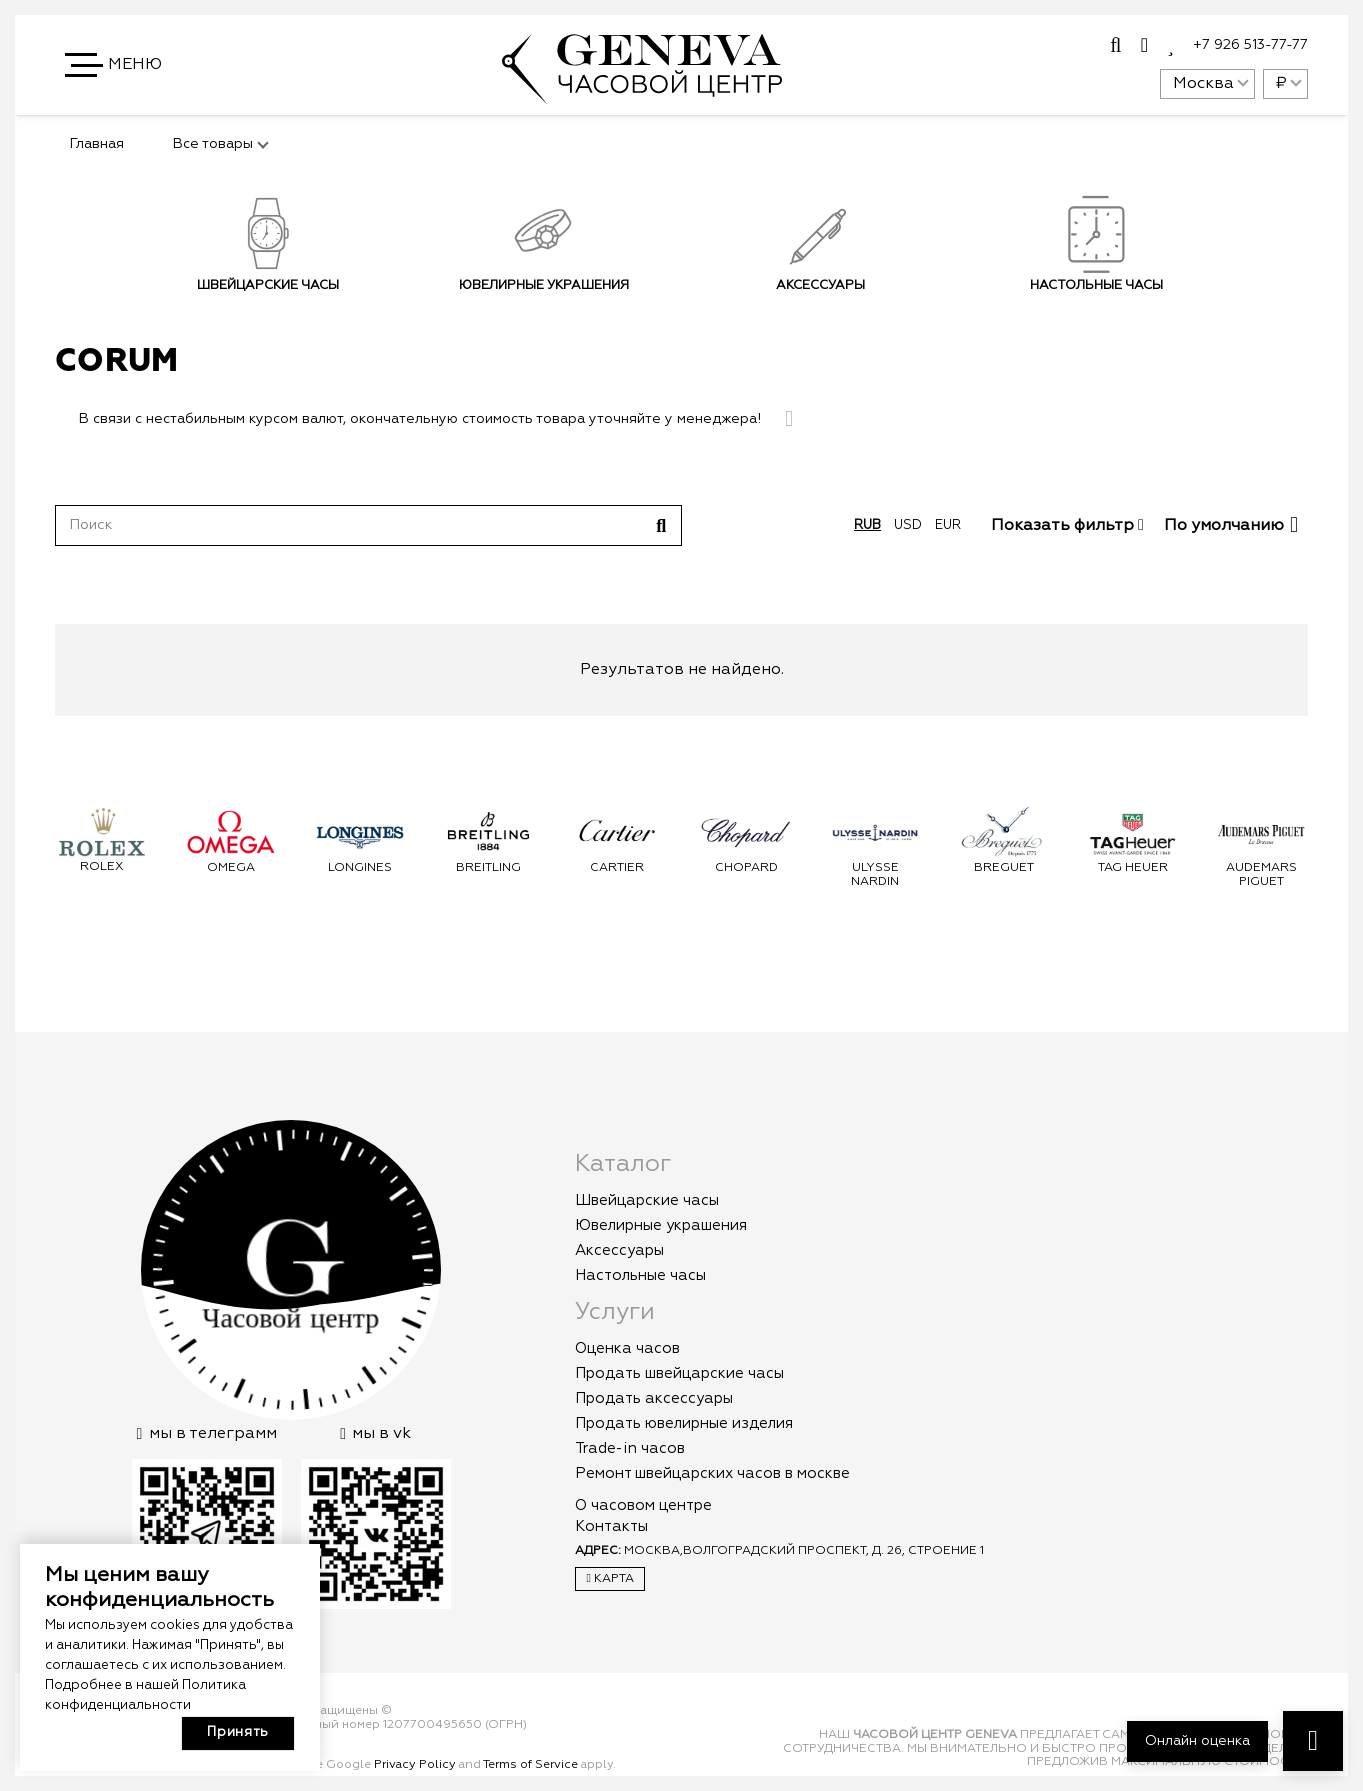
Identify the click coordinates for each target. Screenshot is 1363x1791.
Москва (1203, 84)
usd (908, 525)
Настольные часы (640, 1275)
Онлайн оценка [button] (1197, 1741)
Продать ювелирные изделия (684, 1423)
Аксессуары (819, 285)
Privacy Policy (415, 1765)
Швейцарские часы (268, 285)
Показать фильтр (1067, 526)
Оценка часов (627, 1348)
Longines (360, 867)
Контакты (611, 1526)
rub (867, 525)
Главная (97, 144)
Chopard (746, 867)
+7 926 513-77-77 (1250, 45)
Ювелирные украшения (544, 285)
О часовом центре (643, 1505)
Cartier (617, 867)
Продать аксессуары (654, 1398)
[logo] (642, 94)
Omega (231, 867)
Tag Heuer (1133, 867)
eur (948, 525)
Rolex (102, 867)
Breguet (1004, 867)
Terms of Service (530, 1765)
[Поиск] (368, 525)
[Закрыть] (789, 419)
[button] (115, 65)
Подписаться (1035, 334)
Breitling (488, 867)
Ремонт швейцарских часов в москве (712, 1473)
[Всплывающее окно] (1115, 46)
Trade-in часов (630, 1448)
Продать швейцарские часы (679, 1373)
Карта (609, 1578)
